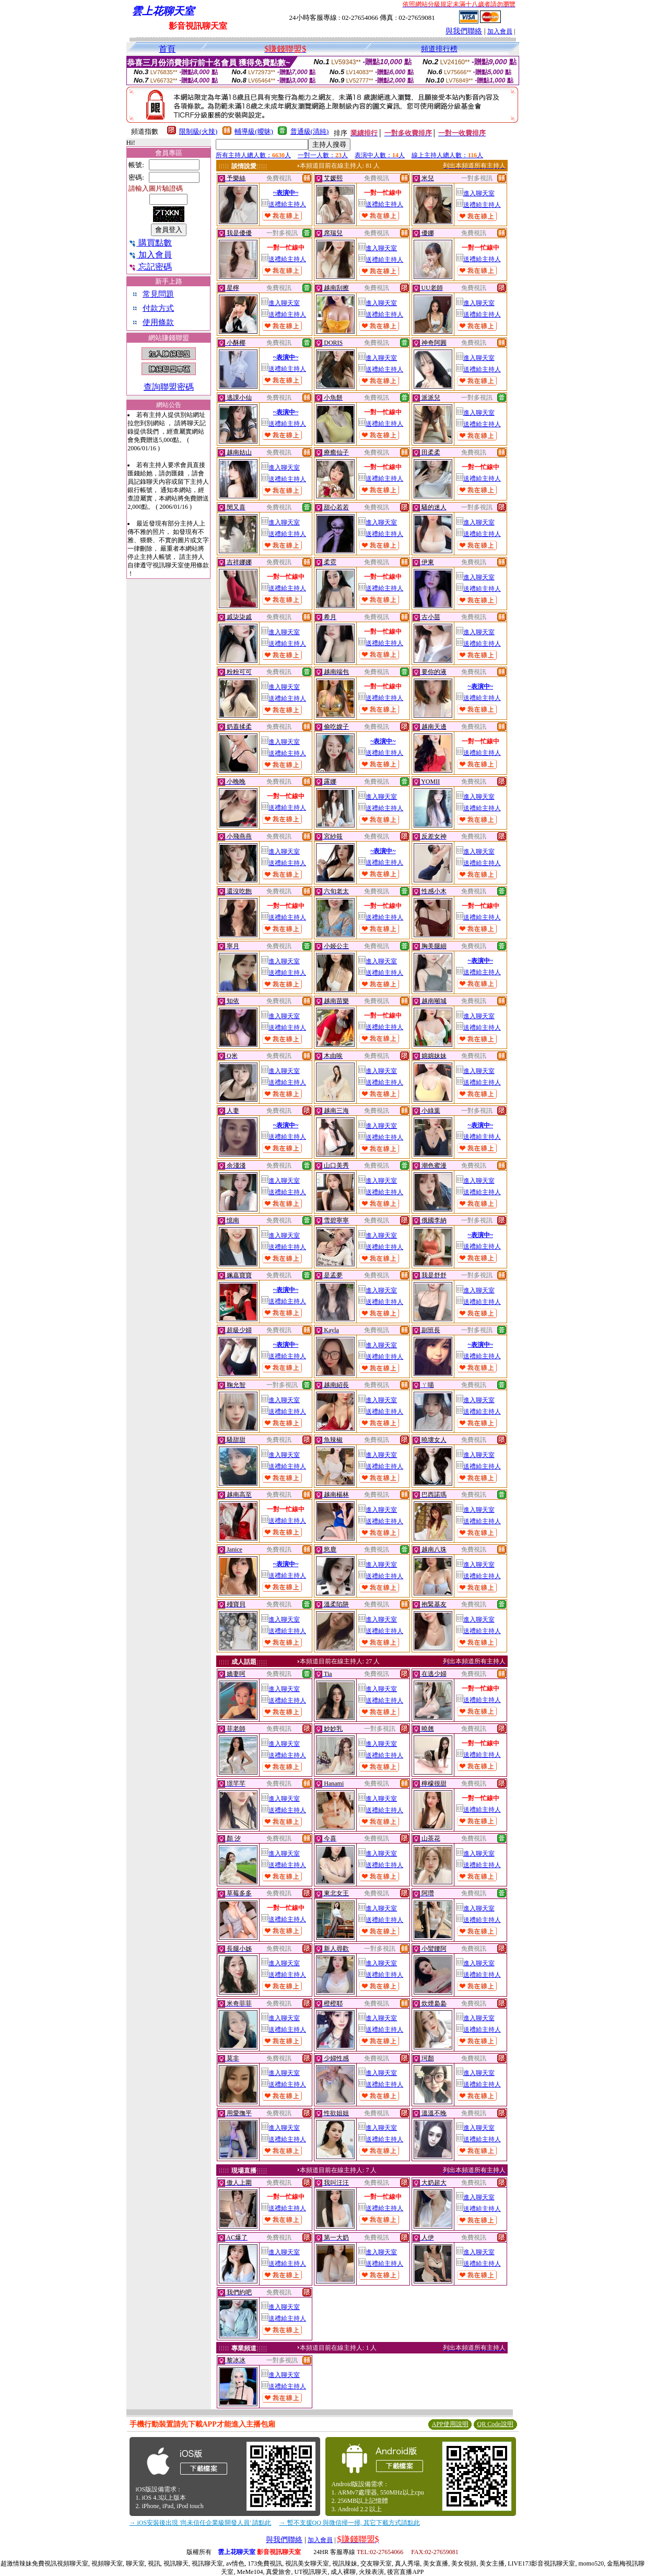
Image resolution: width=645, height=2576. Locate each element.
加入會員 (499, 31)
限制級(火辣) (198, 131)
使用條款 (158, 322)
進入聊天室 (475, 193)
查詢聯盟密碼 (169, 386)
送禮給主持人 (283, 204)
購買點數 (150, 242)
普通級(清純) (309, 131)
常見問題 (158, 294)
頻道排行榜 (439, 49)
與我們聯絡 (463, 31)
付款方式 (158, 308)
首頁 (167, 48)
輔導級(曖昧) (253, 131)
